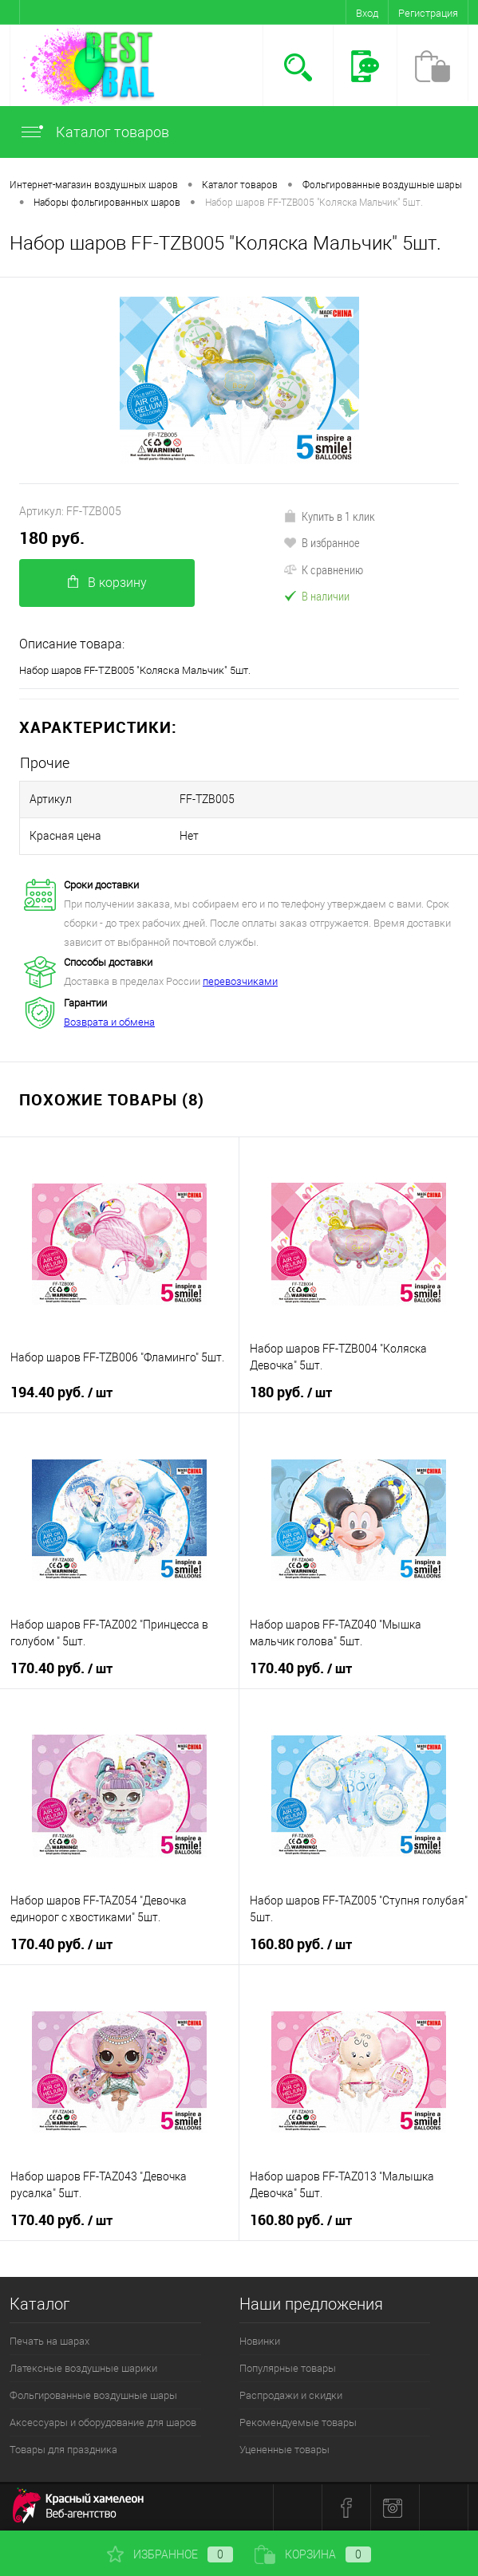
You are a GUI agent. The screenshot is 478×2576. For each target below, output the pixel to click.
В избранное (321, 542)
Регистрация (428, 13)
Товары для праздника (63, 2450)
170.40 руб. (61, 1668)
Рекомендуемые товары (298, 2422)
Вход (367, 13)
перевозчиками (240, 981)
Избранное (170, 2554)
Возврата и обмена (109, 1022)
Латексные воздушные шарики (83, 2368)
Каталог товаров (94, 132)
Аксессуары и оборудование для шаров (103, 2422)
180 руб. (52, 538)
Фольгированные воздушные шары (93, 2395)
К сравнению (323, 569)
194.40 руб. (61, 1392)
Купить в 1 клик (329, 516)
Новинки (259, 2341)
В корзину (107, 582)
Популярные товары (287, 2368)
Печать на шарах (49, 2341)
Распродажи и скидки (290, 2395)
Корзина (313, 2554)
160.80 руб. (301, 1944)
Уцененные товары (284, 2450)
